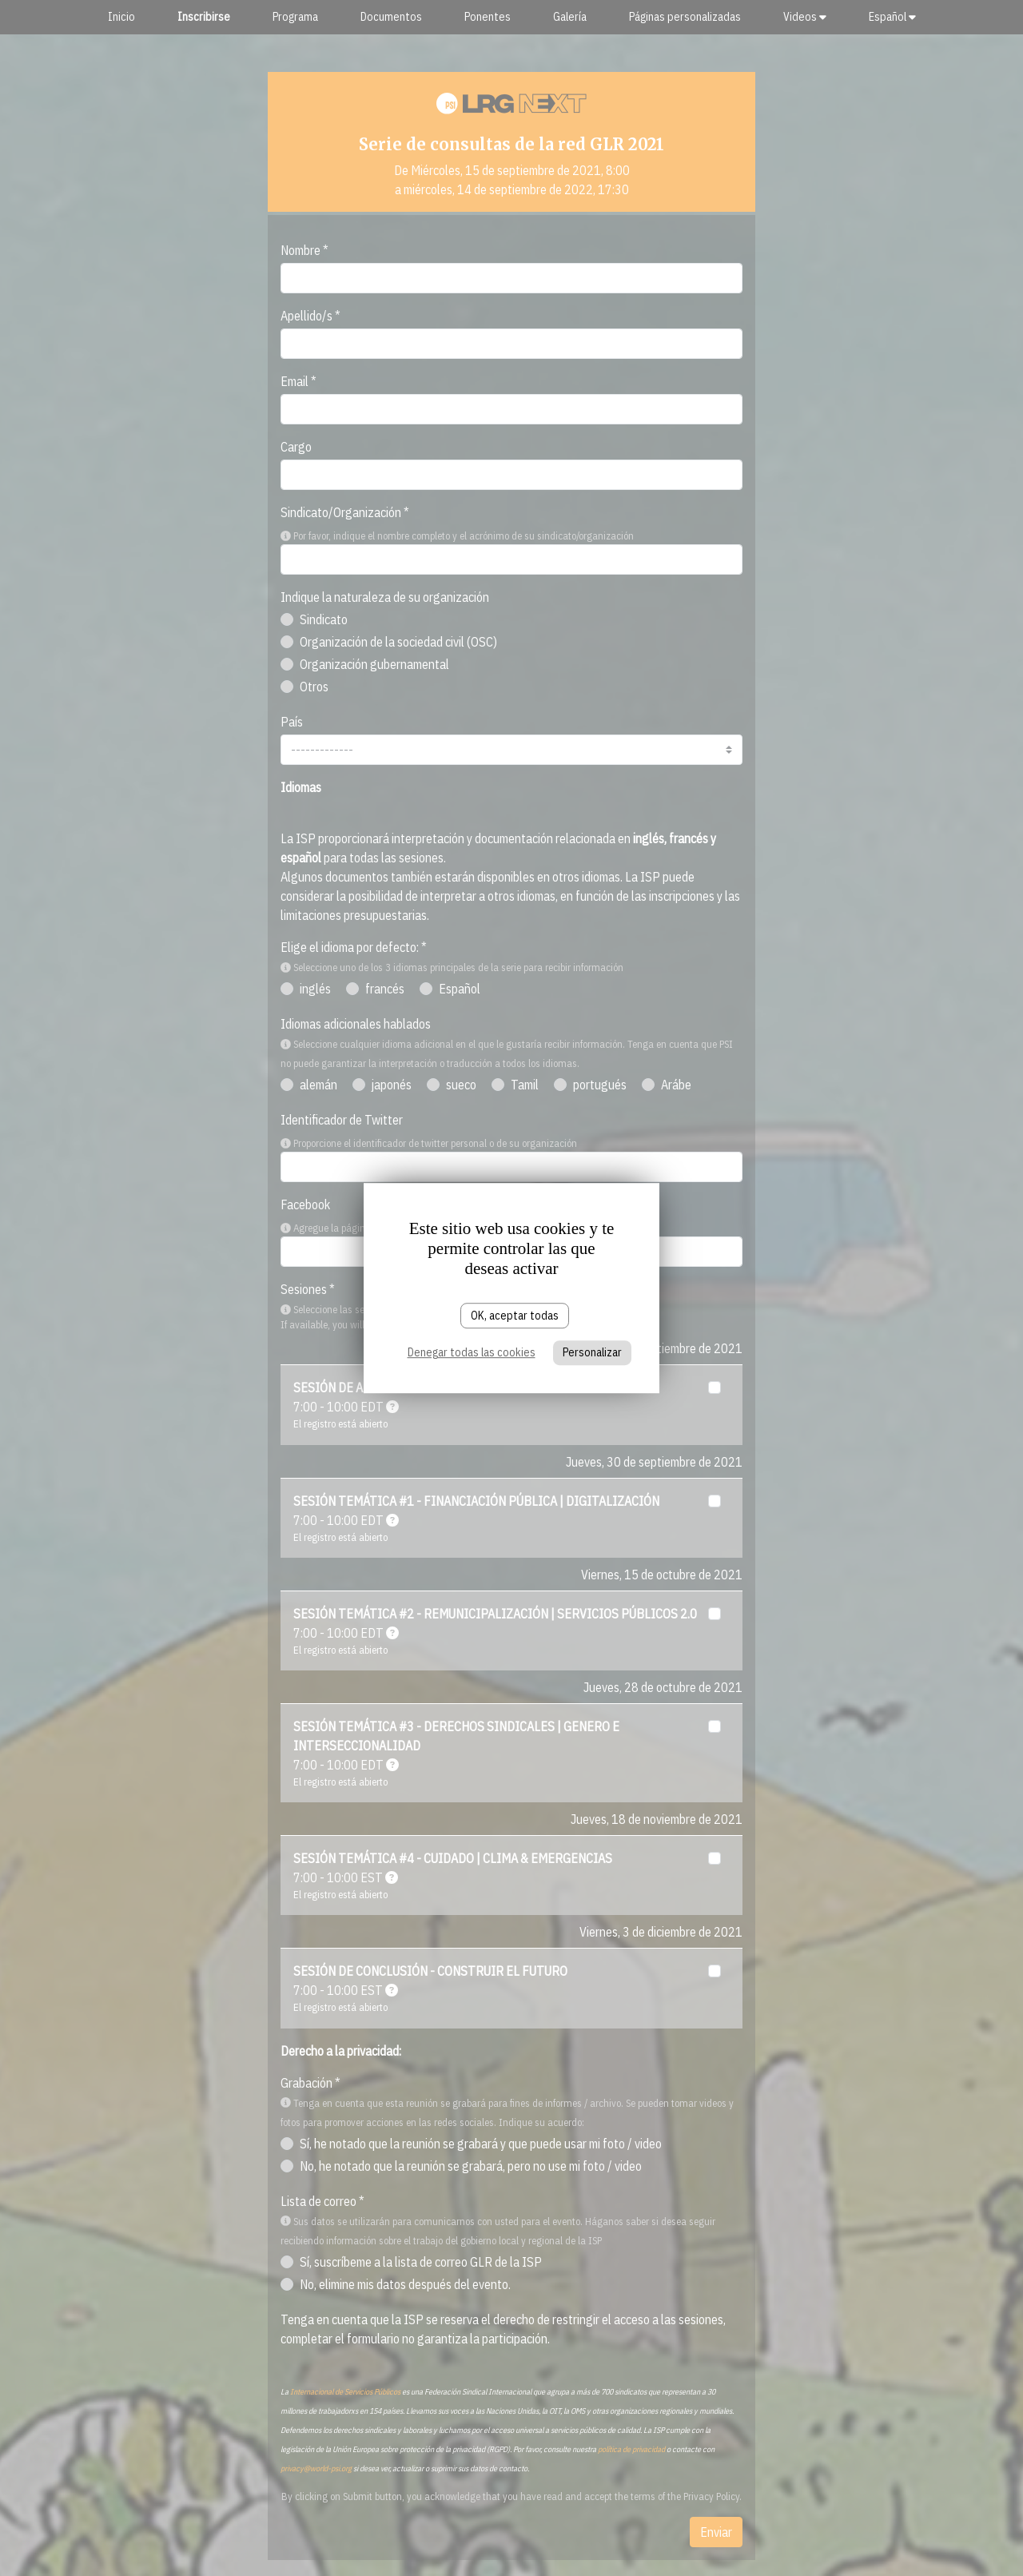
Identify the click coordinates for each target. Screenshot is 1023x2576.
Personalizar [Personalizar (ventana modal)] (592, 1353)
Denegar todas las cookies (471, 1353)
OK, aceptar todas (515, 1315)
